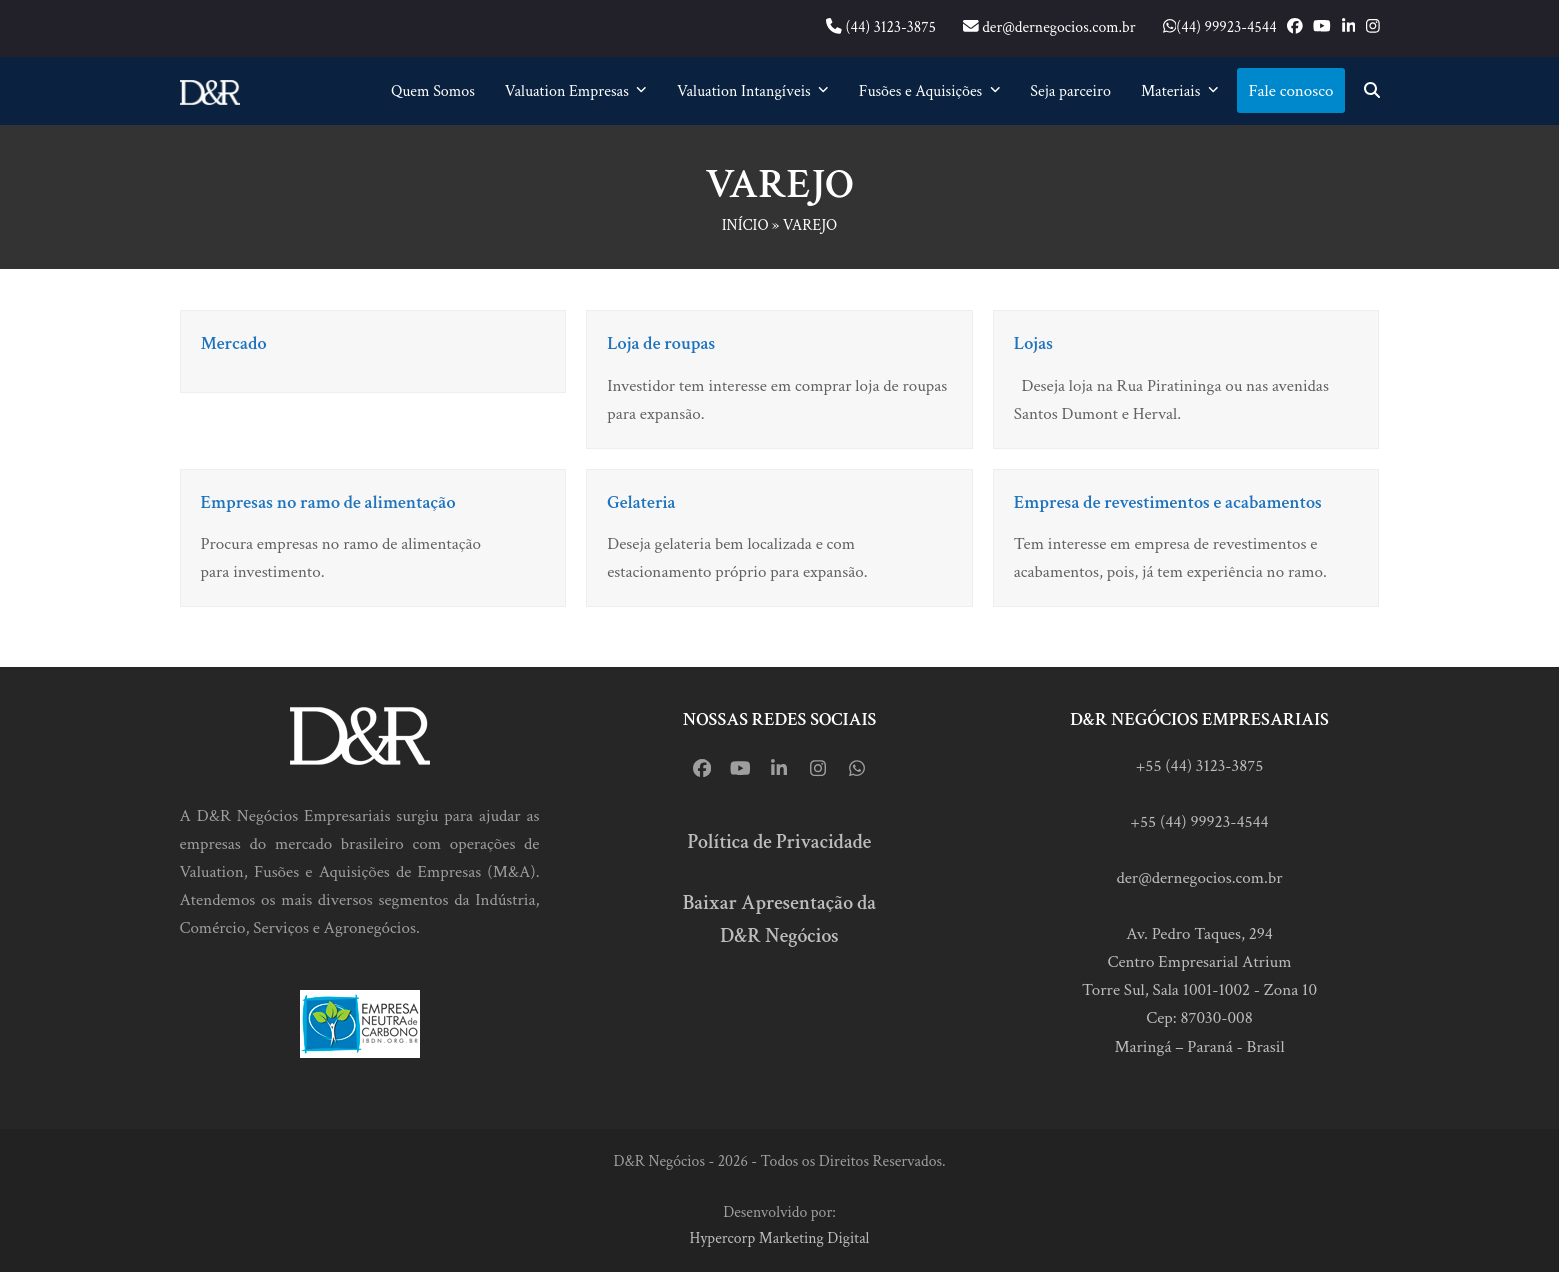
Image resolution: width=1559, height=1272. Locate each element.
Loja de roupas (661, 343)
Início (745, 225)
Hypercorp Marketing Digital (780, 1238)
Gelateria (641, 502)
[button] (1372, 91)
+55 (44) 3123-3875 (1200, 766)
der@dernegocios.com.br (1199, 878)
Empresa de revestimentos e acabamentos (1168, 502)
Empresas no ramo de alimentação (328, 502)
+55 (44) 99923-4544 (1199, 822)
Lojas (1033, 343)
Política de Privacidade (780, 842)
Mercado (234, 343)
